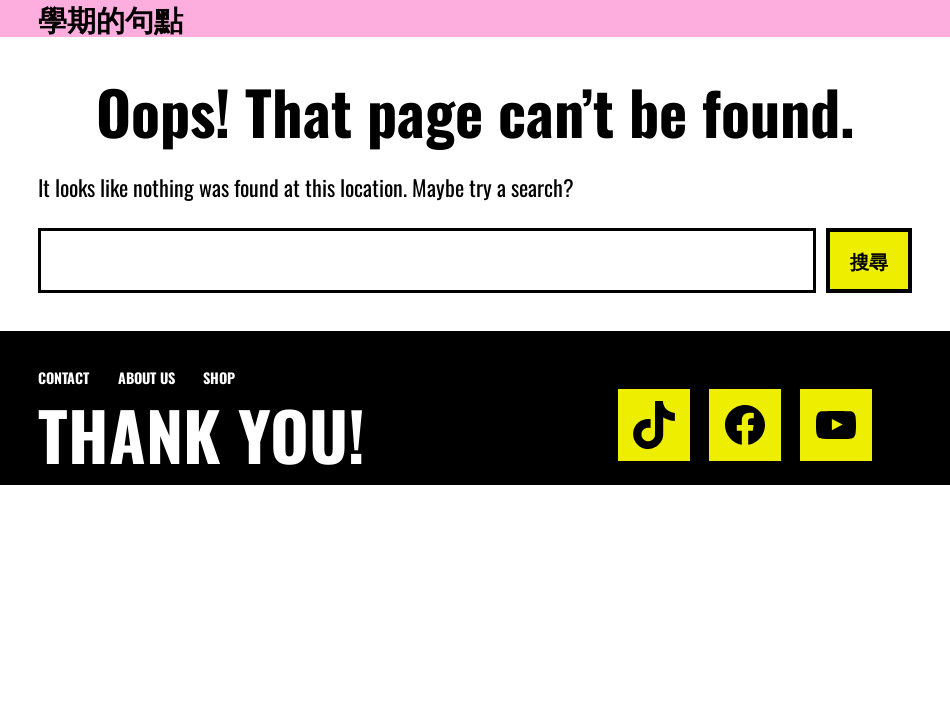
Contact (63, 377)
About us (146, 377)
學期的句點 (110, 18)
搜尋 (869, 260)
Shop (219, 377)
